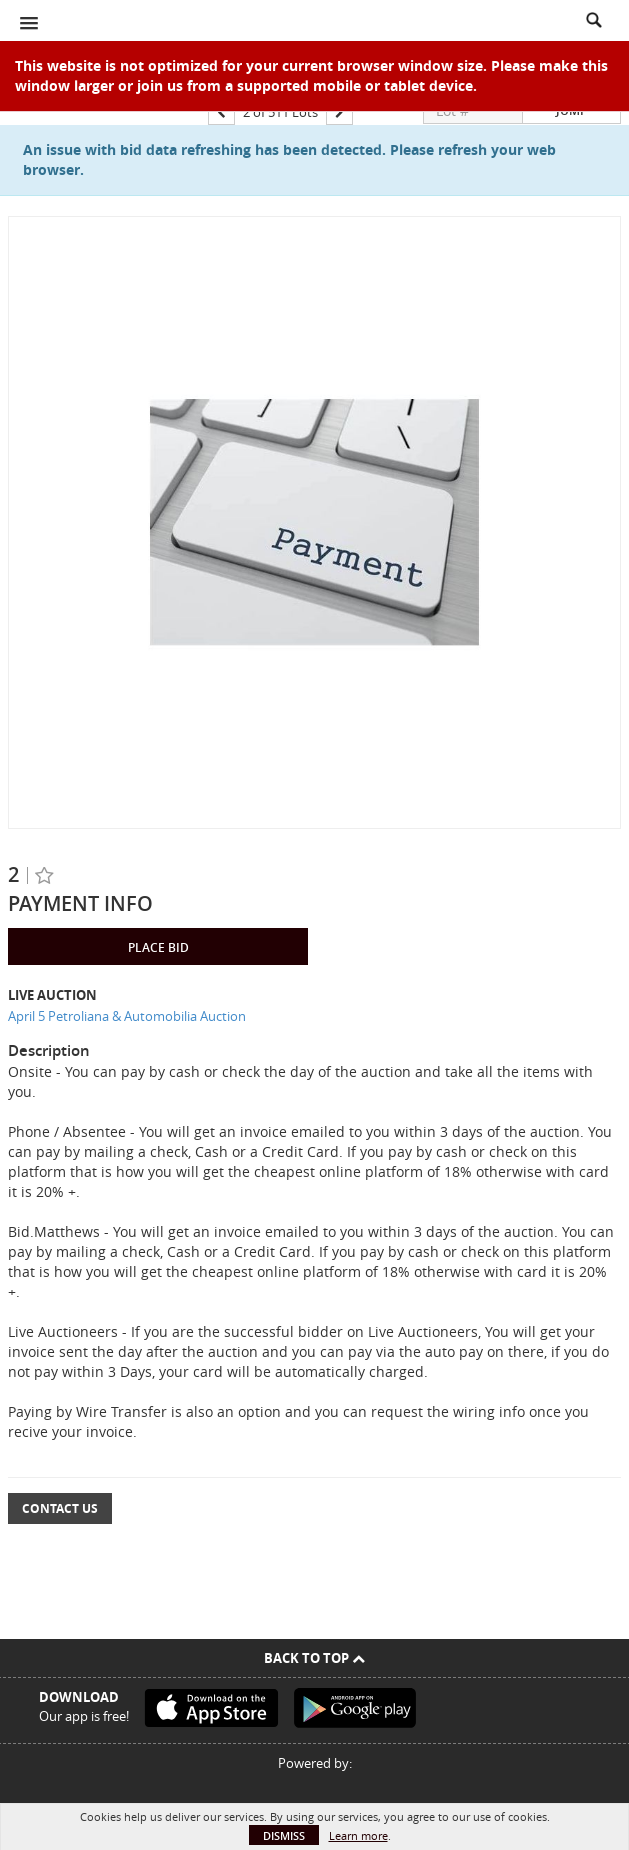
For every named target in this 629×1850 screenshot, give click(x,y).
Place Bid (158, 947)
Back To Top (314, 1658)
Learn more (358, 1835)
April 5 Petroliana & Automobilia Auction (127, 1016)
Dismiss (284, 1835)
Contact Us (60, 1508)
